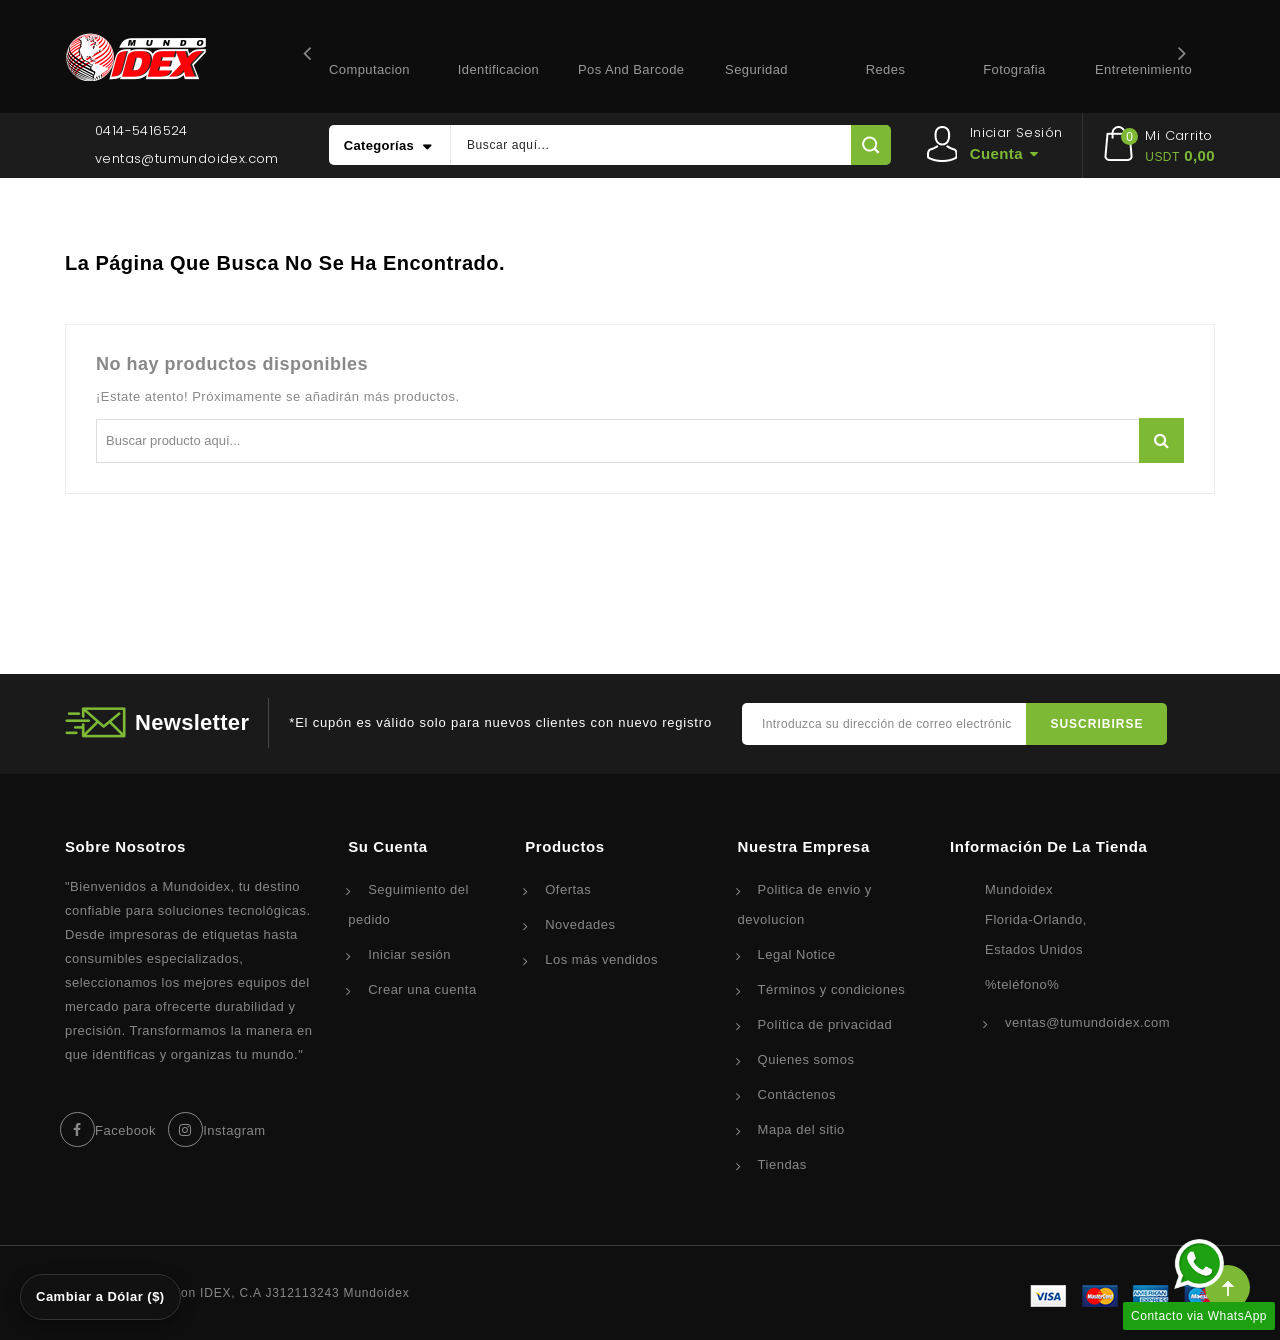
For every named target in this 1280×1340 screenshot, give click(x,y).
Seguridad (756, 69)
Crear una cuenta (422, 989)
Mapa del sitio (801, 1129)
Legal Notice (797, 954)
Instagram (234, 1130)
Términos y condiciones (832, 989)
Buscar (1161, 440)
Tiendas (782, 1164)
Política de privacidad (825, 1024)
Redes (886, 69)
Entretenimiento (1143, 69)
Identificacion (498, 69)
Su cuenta (388, 846)
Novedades (580, 924)
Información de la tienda (1049, 846)
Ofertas (568, 889)
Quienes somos (806, 1059)
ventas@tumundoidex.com (187, 158)
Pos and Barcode (631, 69)
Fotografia (1014, 69)
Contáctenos (797, 1094)
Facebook (125, 1130)
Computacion (369, 69)
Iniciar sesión (409, 954)
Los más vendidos (601, 959)
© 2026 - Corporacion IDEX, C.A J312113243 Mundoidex (237, 1293)
